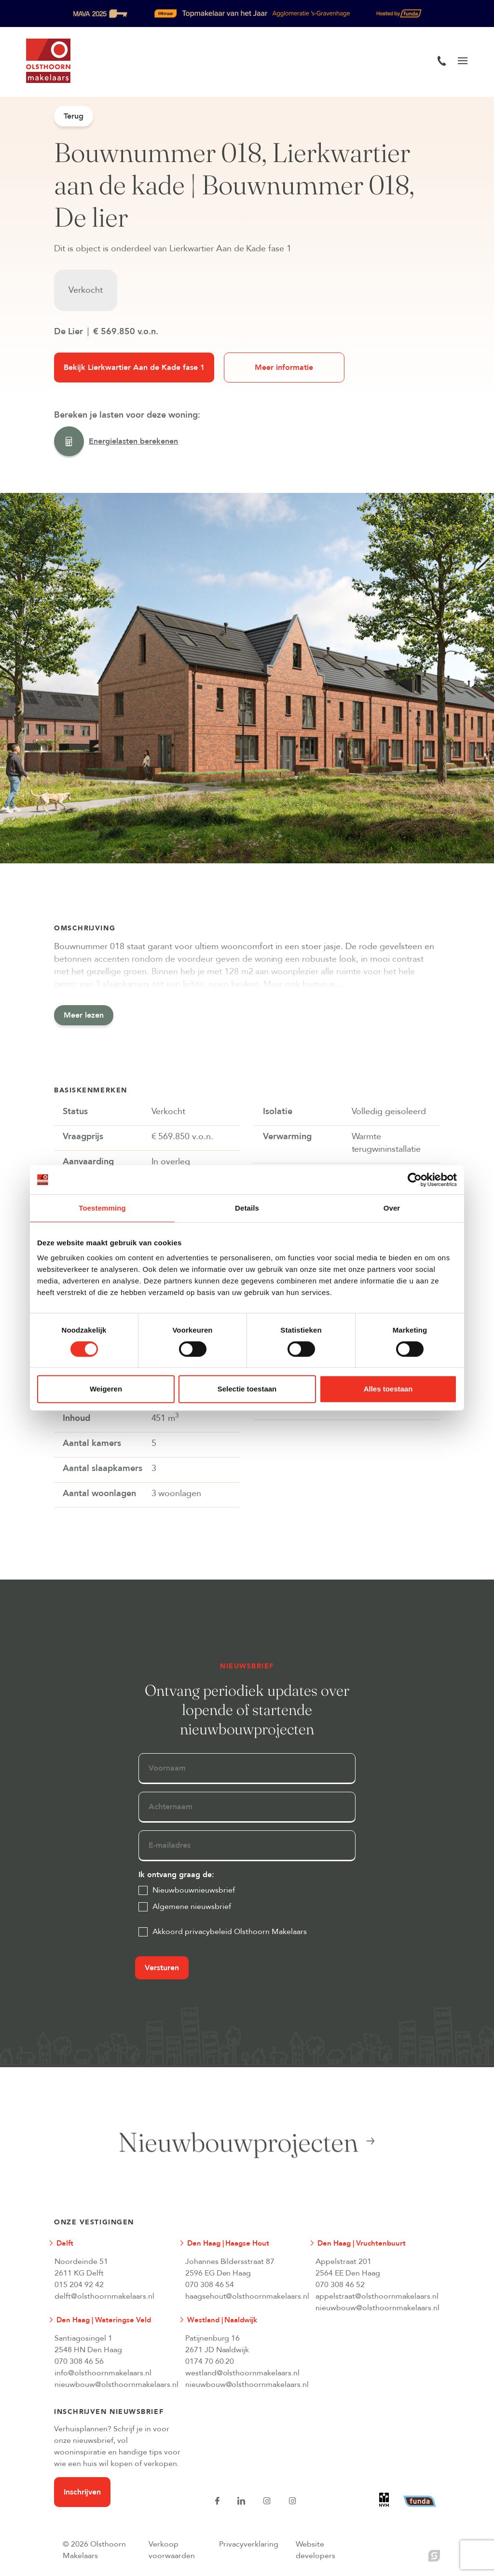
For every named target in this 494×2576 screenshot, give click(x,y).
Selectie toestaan (247, 1389)
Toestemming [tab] (102, 1208)
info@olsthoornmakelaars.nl (103, 2373)
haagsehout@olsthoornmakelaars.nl (242, 2296)
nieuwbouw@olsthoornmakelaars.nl (373, 2308)
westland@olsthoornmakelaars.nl (242, 2373)
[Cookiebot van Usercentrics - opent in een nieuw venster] (414, 1179)
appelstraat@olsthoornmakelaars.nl (373, 2296)
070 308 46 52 (340, 2284)
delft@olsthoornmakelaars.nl (104, 2296)
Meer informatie (284, 367)
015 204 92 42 (79, 2284)
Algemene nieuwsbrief (191, 1906)
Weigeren (106, 1389)
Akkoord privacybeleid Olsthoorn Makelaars (229, 1931)
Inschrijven (82, 2492)
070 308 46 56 (79, 2361)
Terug (73, 116)
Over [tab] (392, 1208)
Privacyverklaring (248, 2544)
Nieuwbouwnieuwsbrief (193, 1890)
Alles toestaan (388, 1389)
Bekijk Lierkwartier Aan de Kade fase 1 (134, 367)
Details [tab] (247, 1208)
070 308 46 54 (209, 2284)
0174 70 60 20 (209, 2361)
